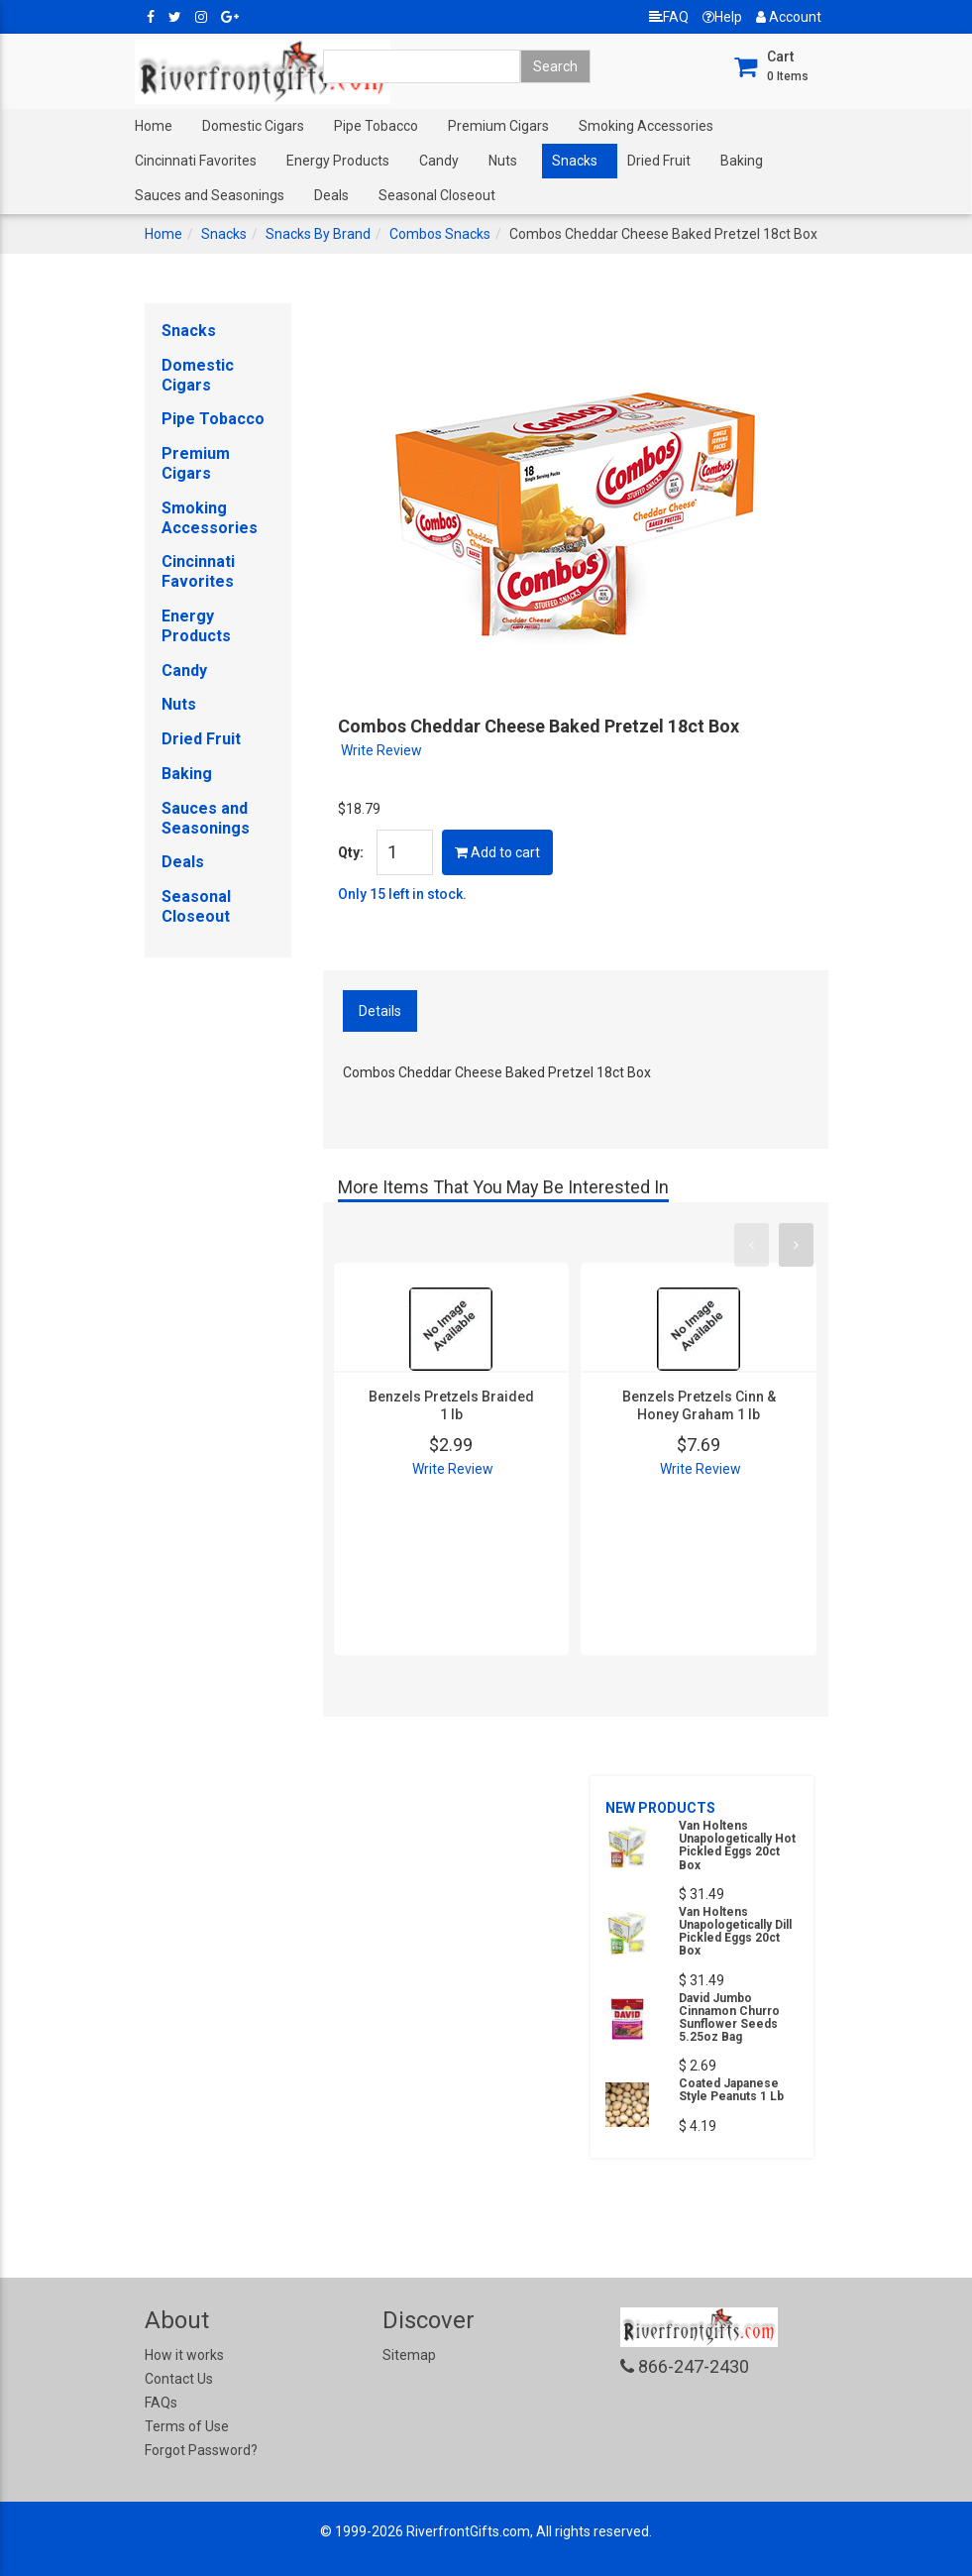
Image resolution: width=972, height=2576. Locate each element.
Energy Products (337, 160)
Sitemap (409, 2355)
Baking (741, 160)
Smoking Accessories (646, 126)
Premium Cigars (498, 126)
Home (153, 126)
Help (722, 17)
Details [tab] (380, 1011)
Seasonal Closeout (436, 195)
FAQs (161, 2402)
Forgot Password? (201, 2450)
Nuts (502, 160)
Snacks (574, 160)
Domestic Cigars (253, 126)
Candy (439, 160)
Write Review (381, 750)
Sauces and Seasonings (209, 195)
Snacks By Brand (318, 234)
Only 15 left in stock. (402, 894)
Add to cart (497, 852)
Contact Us (179, 2379)
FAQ (669, 17)
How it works (184, 2355)
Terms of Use (187, 2426)
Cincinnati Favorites (196, 160)
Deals (331, 195)
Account (788, 17)
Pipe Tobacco (376, 126)
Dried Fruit (659, 160)
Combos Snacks (439, 234)
